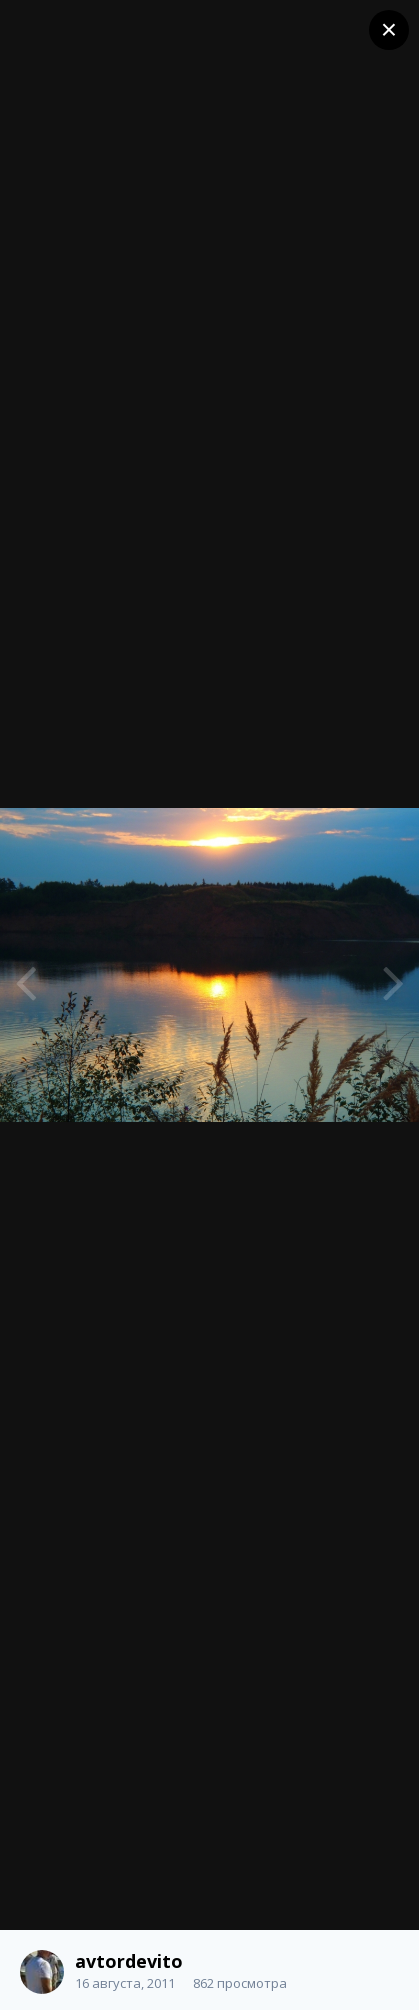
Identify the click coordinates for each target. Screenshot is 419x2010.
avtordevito (129, 1961)
